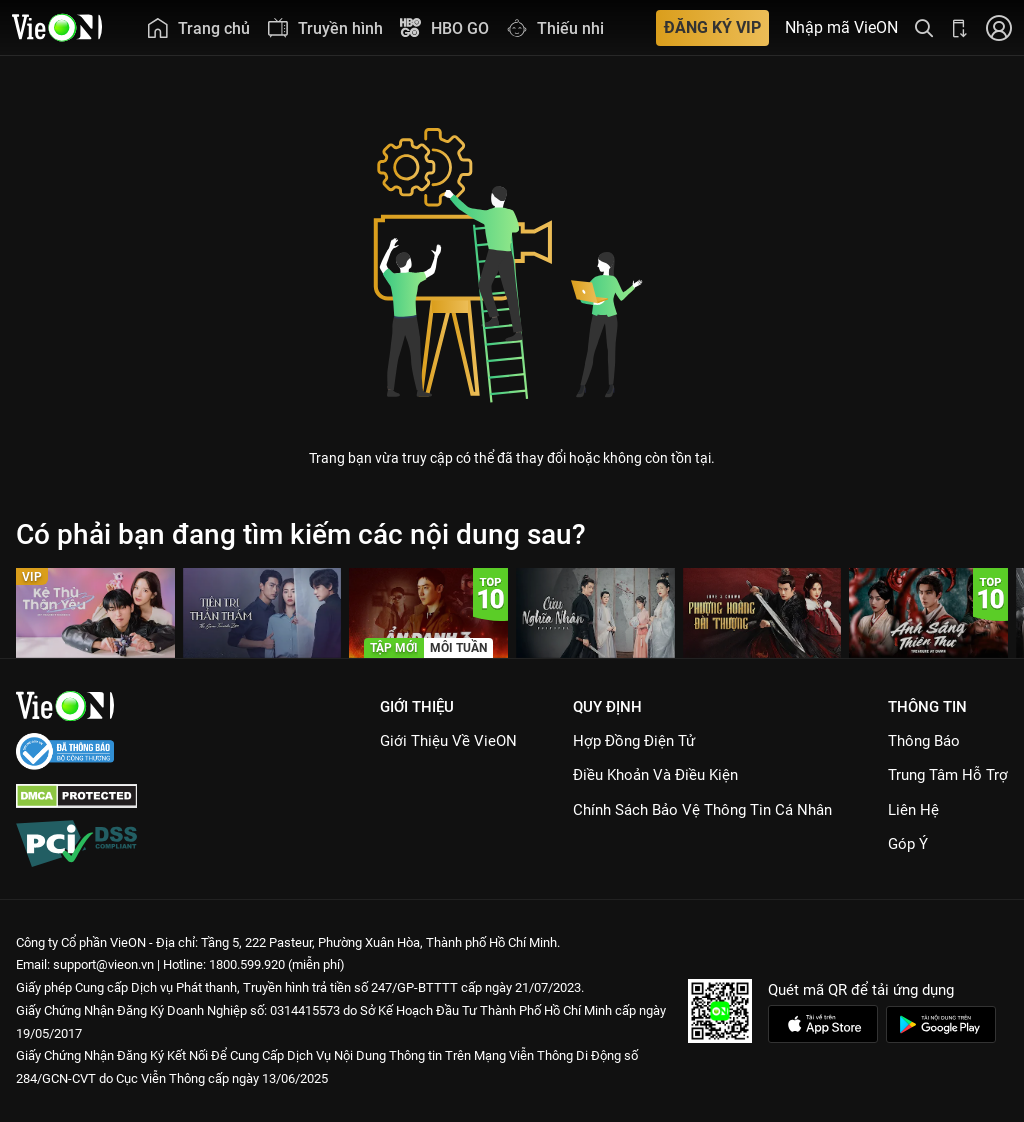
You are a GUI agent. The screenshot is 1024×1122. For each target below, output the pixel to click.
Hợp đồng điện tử (634, 741)
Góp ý (908, 844)
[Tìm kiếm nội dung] (924, 27)
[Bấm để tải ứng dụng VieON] (960, 27)
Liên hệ (913, 810)
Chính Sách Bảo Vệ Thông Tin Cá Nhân (702, 810)
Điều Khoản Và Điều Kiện (655, 775)
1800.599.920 (247, 964)
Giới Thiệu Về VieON (448, 741)
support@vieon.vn (103, 964)
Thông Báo (924, 741)
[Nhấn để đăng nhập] (999, 27)
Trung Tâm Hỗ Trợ (948, 775)
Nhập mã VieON (841, 28)
